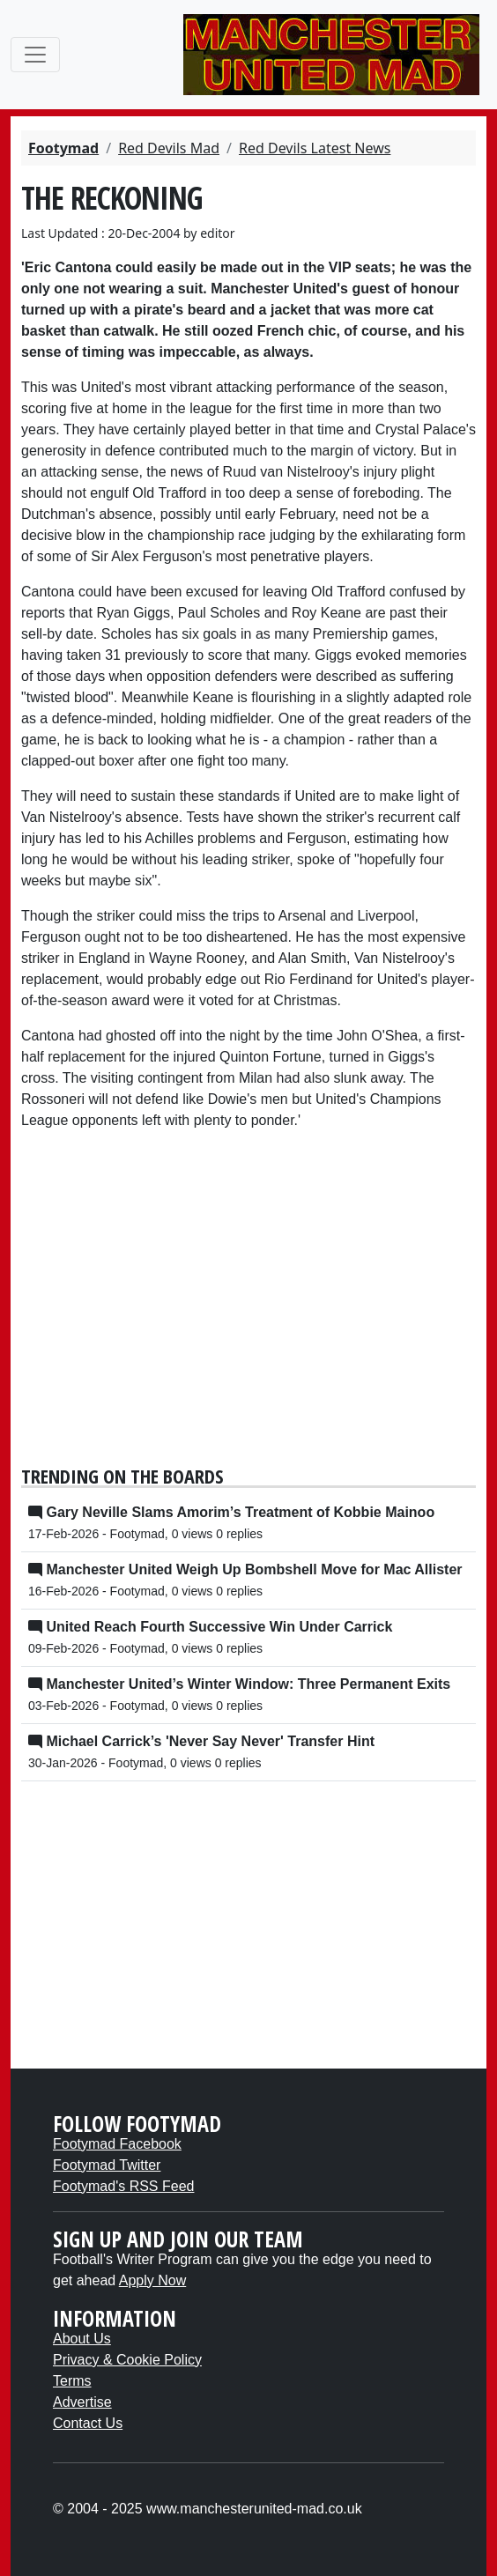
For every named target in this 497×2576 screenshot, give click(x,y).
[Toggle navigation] (35, 54)
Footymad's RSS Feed (123, 2186)
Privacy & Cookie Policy (127, 2359)
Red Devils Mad (168, 148)
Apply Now (152, 2280)
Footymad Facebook (117, 2143)
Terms (72, 2380)
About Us (82, 2338)
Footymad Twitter (106, 2165)
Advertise (82, 2402)
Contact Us (87, 2423)
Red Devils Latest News (314, 148)
